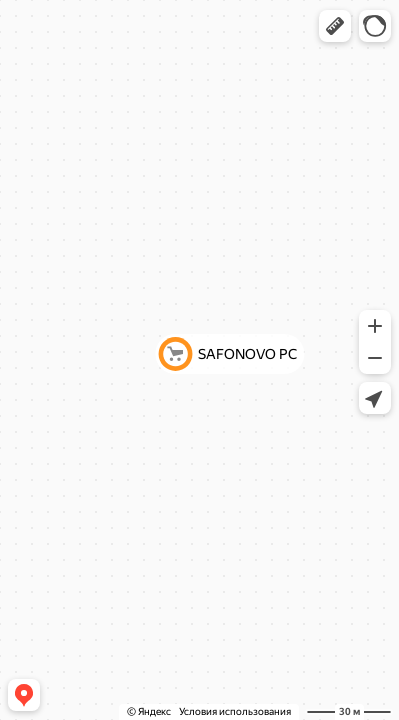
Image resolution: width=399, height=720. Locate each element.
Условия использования (235, 711)
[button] (335, 26)
